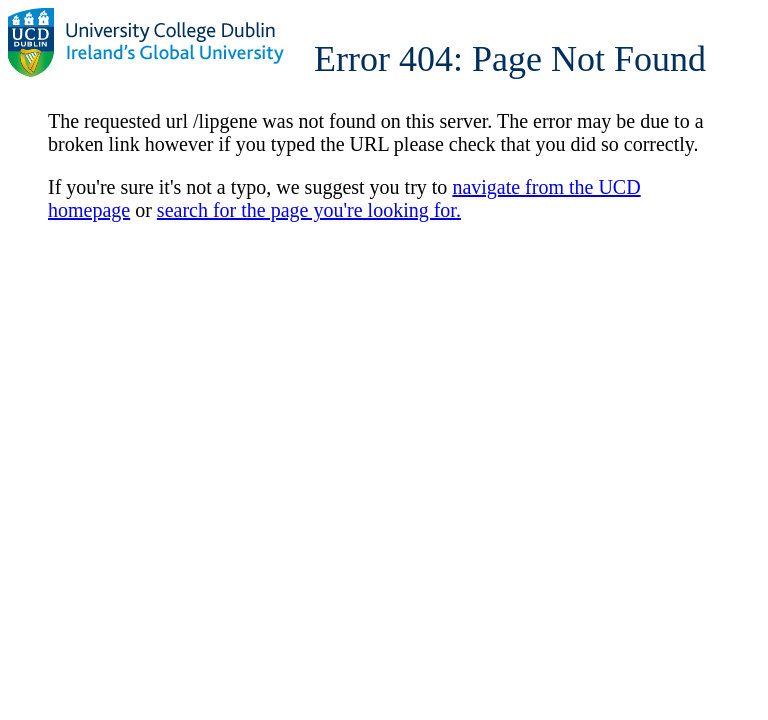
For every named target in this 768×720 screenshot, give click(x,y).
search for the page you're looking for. (309, 210)
